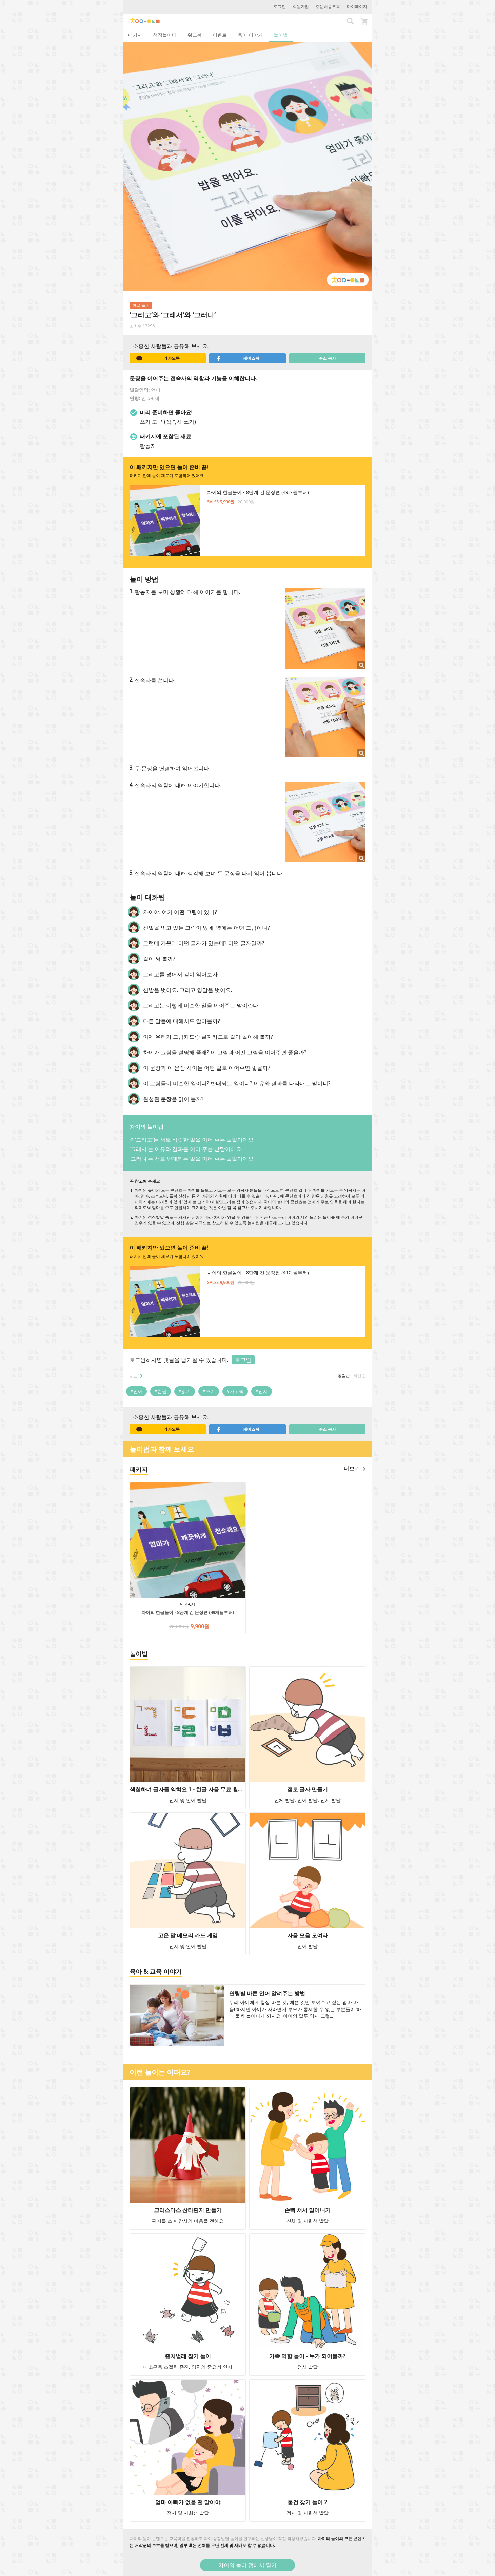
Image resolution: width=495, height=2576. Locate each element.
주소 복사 (327, 358)
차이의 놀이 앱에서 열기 (247, 2565)
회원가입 (301, 6)
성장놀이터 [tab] (165, 35)
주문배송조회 (328, 6)
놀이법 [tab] (281, 35)
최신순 (359, 1375)
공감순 (344, 1375)
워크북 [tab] (194, 35)
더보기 (354, 1468)
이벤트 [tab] (220, 35)
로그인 (280, 6)
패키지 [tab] (135, 35)
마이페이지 (357, 6)
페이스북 (237, 358)
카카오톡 (158, 358)
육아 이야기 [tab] (250, 35)
